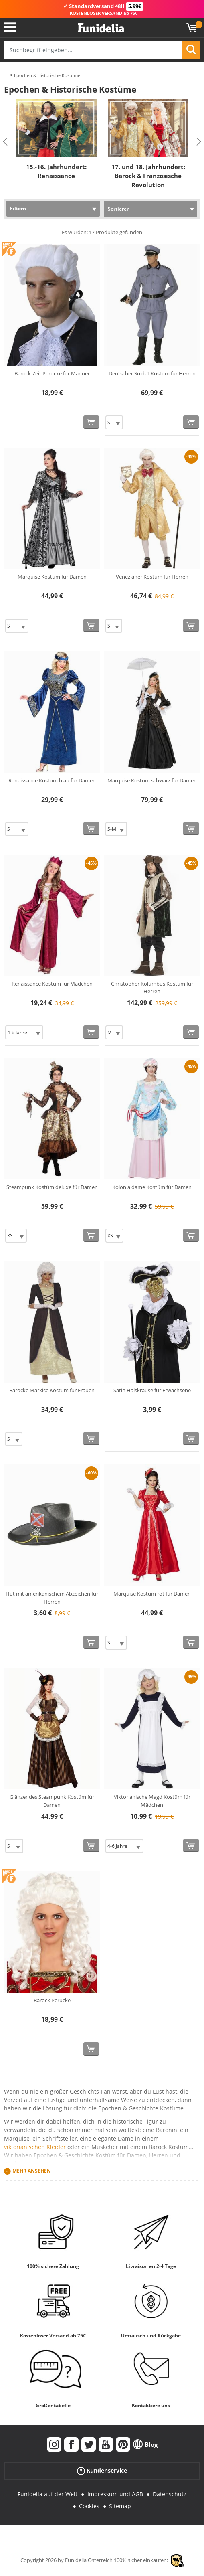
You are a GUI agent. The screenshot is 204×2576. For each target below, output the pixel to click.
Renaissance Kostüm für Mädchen (52, 983)
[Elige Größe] (114, 422)
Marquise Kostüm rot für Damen (152, 1593)
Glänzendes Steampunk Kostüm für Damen (52, 1800)
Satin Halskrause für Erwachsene (152, 1390)
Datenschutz (169, 2494)
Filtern (18, 208)
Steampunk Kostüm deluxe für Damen (52, 1187)
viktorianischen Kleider (35, 2147)
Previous (5, 142)
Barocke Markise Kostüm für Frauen (52, 1390)
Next (199, 142)
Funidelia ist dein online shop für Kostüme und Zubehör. (101, 28)
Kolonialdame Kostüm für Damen (152, 1187)
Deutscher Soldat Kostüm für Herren (152, 373)
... (6, 76)
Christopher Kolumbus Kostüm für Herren (152, 987)
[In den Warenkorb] (91, 422)
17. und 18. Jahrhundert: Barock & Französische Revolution (148, 175)
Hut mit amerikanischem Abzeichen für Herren (52, 1597)
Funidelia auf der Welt (47, 2494)
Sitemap (120, 2506)
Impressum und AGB (115, 2494)
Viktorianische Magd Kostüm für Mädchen (152, 1800)
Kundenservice (102, 2470)
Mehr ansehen (31, 2170)
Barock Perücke (52, 2000)
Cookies (89, 2506)
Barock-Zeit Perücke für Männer (52, 373)
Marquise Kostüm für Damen (52, 576)
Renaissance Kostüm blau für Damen (52, 780)
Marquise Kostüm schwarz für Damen (152, 780)
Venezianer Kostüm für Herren (152, 576)
